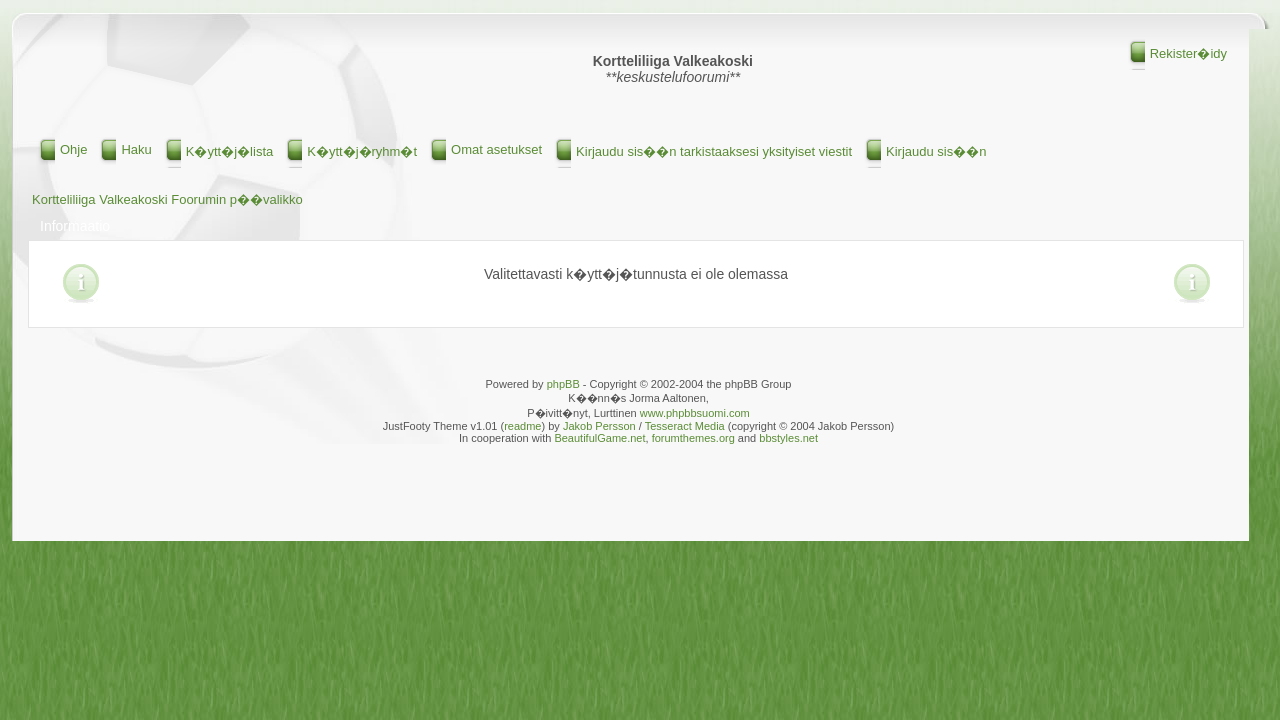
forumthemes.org (693, 438)
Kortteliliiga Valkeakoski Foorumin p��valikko (167, 199)
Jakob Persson (599, 426)
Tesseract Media (685, 426)
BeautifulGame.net (599, 438)
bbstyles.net (788, 438)
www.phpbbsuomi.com (695, 413)
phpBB (563, 384)
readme (522, 426)
